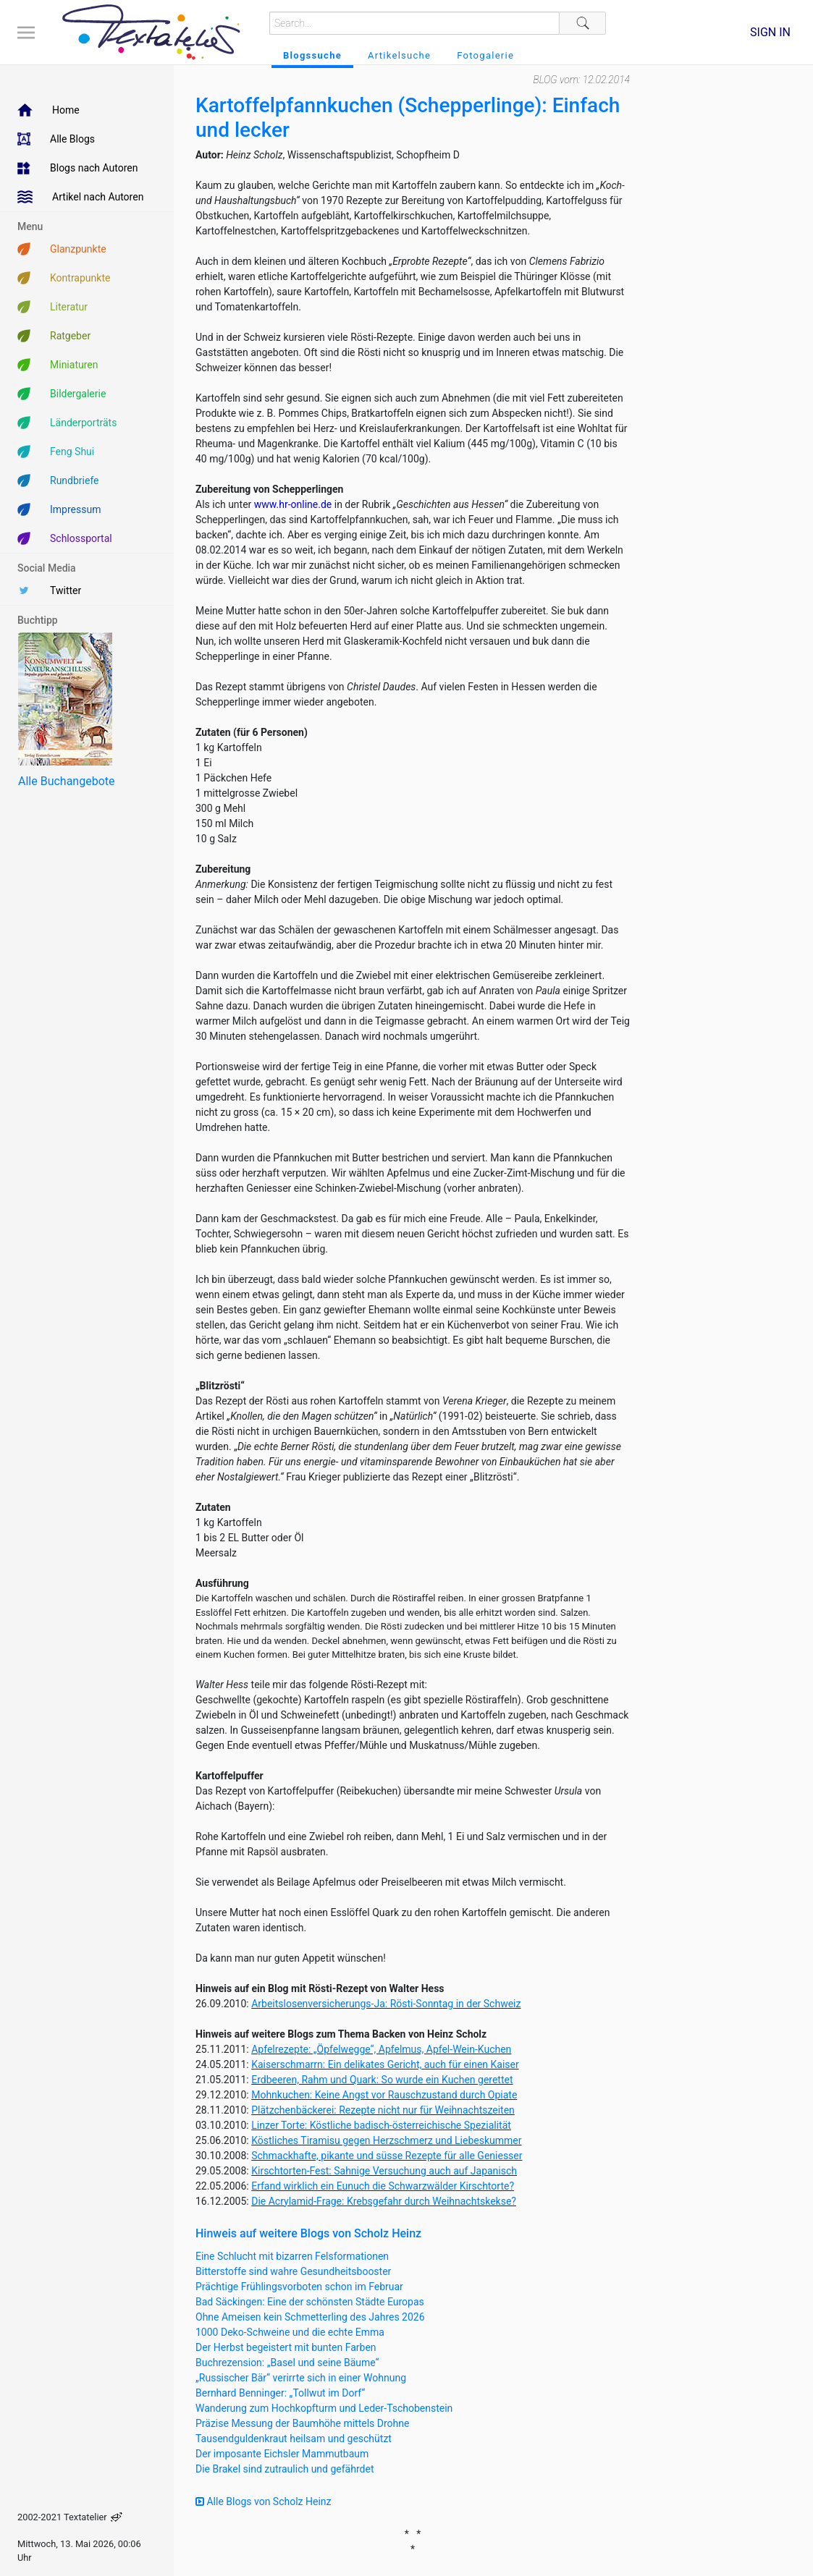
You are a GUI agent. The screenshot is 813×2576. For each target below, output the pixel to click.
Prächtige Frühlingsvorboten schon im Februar (299, 2286)
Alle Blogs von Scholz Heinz (263, 2501)
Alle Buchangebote (66, 781)
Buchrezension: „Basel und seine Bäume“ (287, 2362)
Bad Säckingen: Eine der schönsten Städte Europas (309, 2302)
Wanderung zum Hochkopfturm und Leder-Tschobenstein (323, 2408)
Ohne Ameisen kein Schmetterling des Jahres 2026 (310, 2317)
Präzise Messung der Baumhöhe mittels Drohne (302, 2423)
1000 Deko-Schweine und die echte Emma (289, 2332)
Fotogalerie (485, 55)
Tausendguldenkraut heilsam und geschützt (293, 2438)
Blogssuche (312, 55)
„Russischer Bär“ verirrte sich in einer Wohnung (300, 2378)
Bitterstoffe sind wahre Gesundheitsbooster (293, 2271)
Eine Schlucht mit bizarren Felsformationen (292, 2256)
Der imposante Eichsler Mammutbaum (281, 2454)
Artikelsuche (399, 55)
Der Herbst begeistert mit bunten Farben (285, 2347)
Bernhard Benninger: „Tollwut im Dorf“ (280, 2393)
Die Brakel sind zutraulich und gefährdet (284, 2469)
